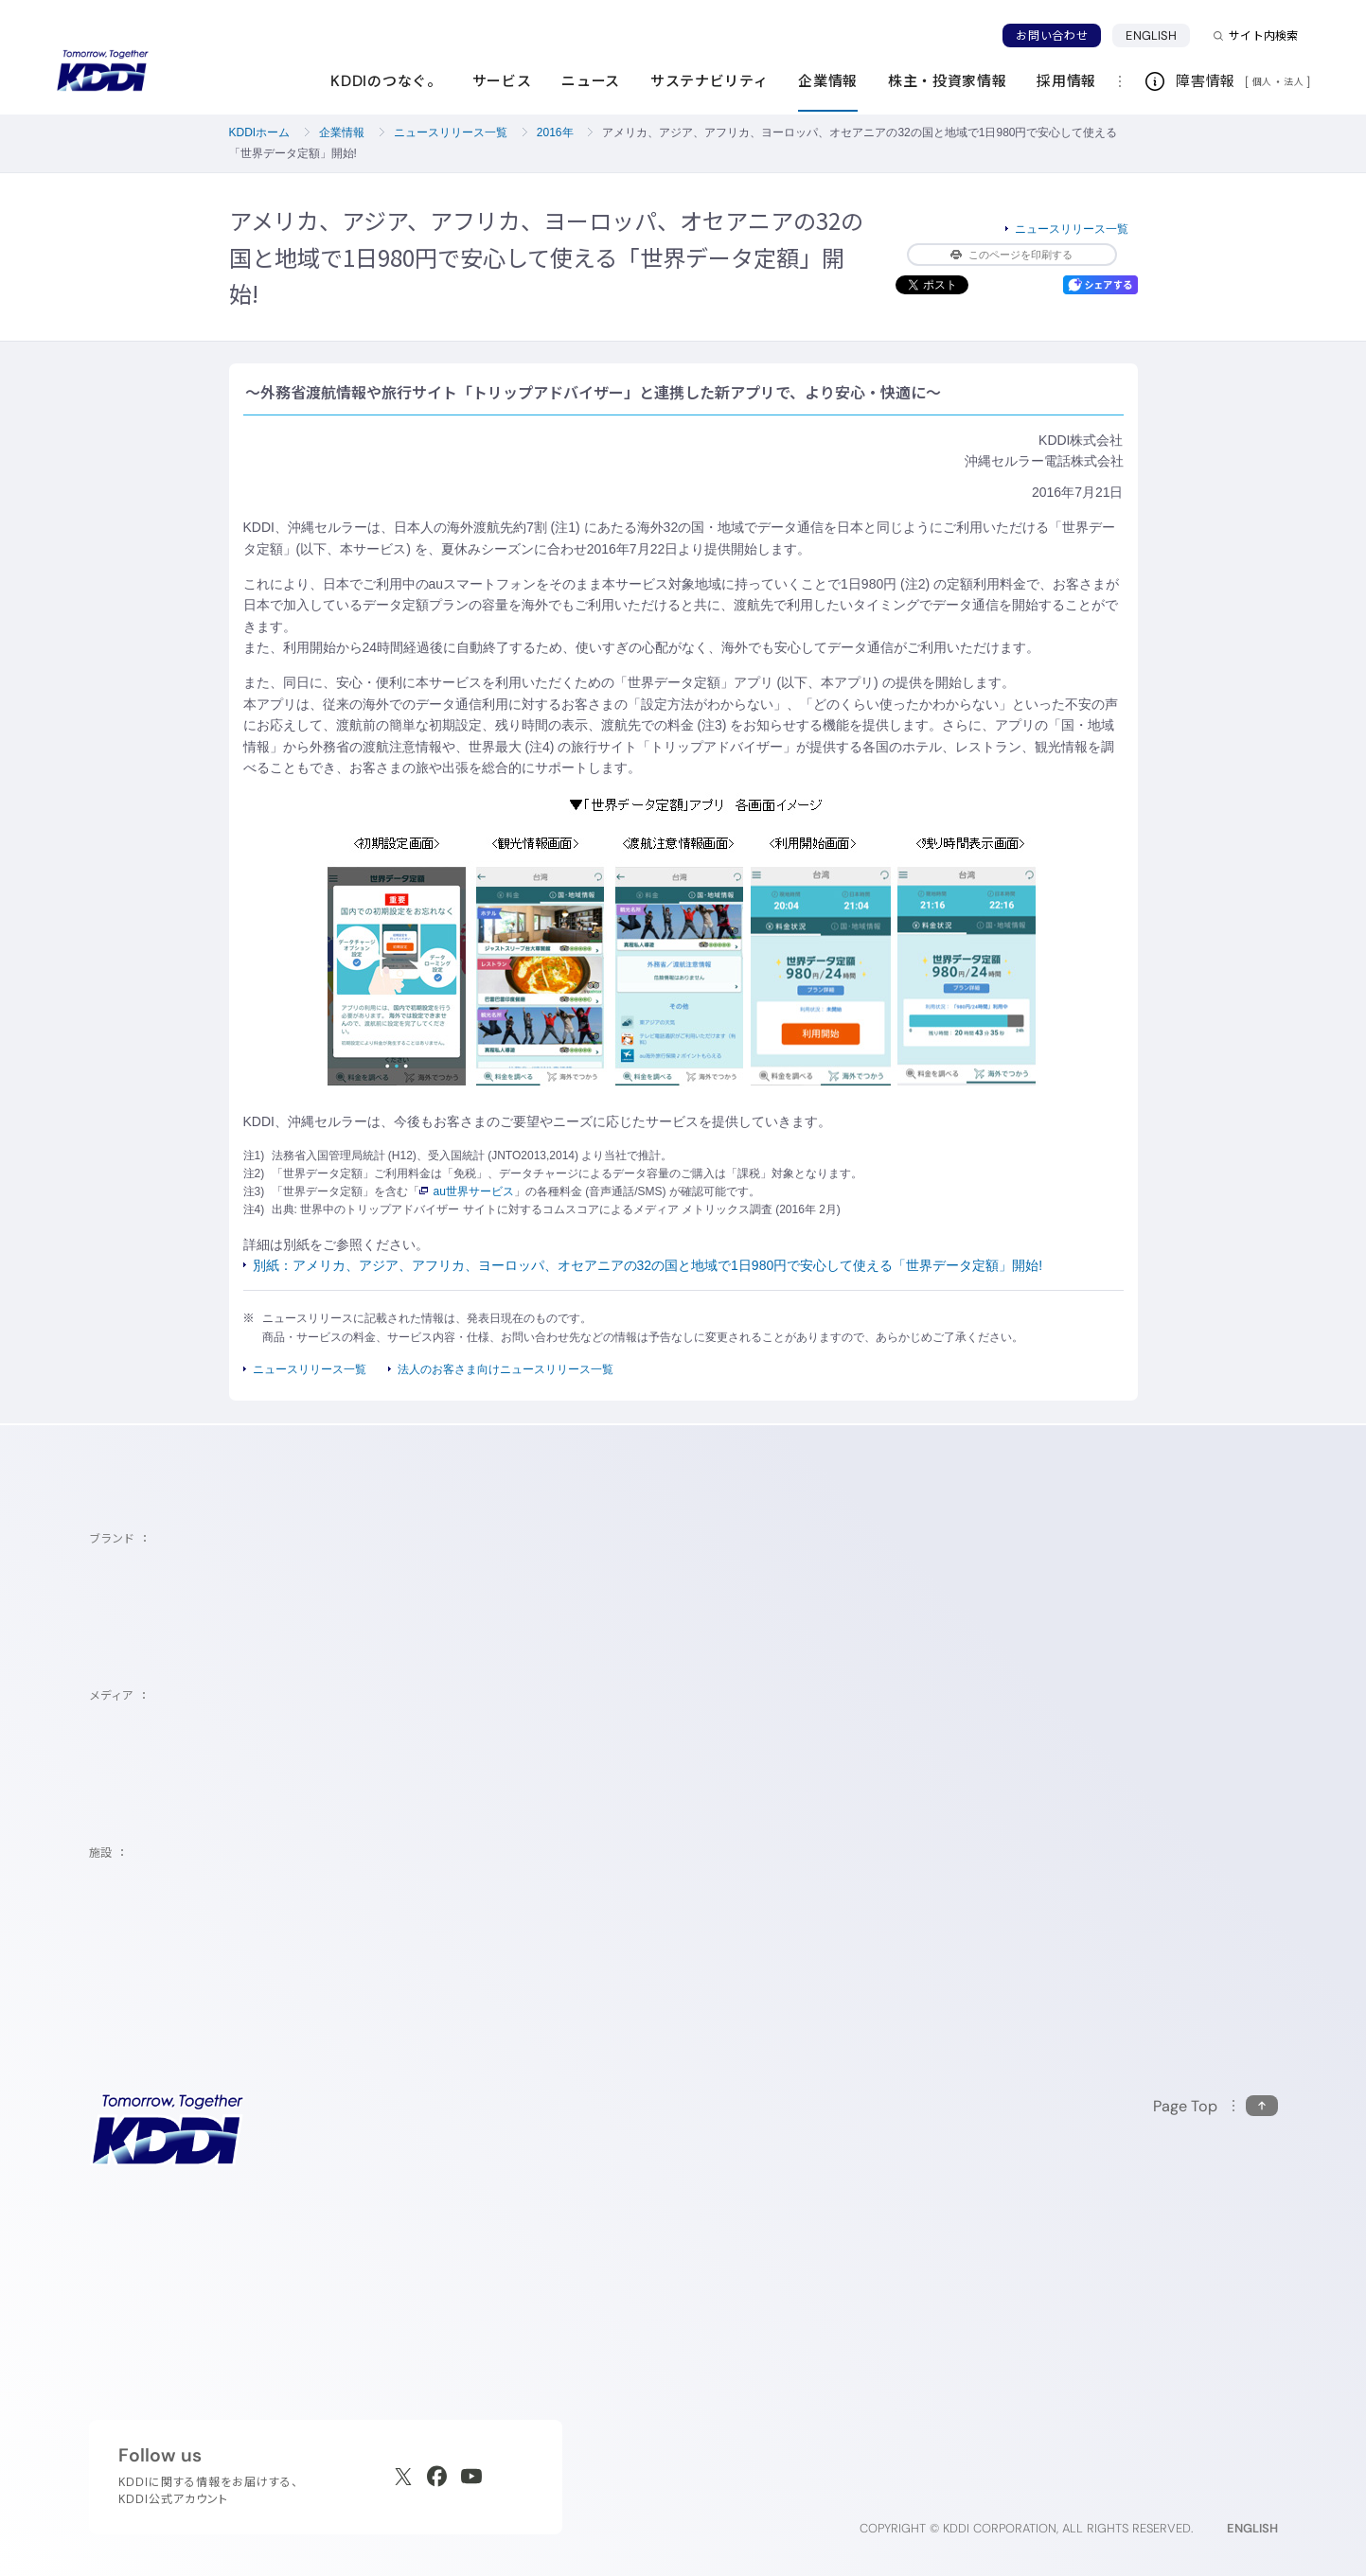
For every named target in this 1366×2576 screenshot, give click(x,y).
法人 (1295, 81)
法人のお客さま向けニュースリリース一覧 (505, 1369)
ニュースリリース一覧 (450, 132)
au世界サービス (466, 1191)
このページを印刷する (1011, 254)
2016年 (555, 132)
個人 (1262, 81)
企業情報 (341, 132)
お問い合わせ (1052, 35)
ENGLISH (1151, 35)
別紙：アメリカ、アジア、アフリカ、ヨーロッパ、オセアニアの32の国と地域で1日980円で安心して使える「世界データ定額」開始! (648, 1265)
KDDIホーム (260, 132)
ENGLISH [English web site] (1252, 2528)
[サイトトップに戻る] (102, 71)
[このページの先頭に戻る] (1215, 2106)
